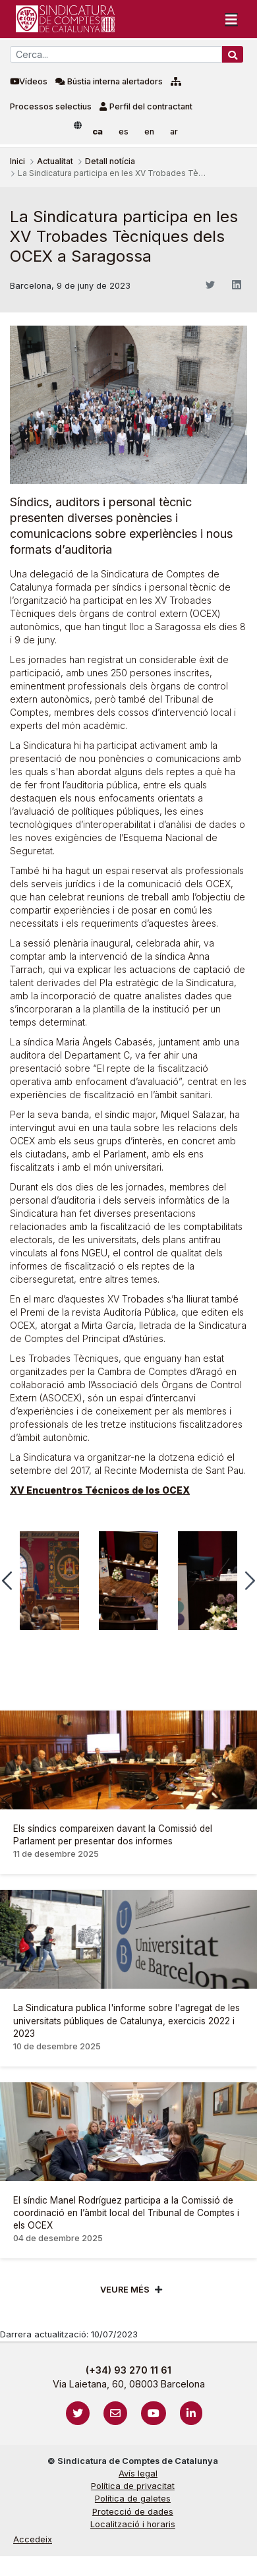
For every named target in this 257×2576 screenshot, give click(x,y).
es (123, 131)
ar (174, 131)
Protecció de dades (132, 2512)
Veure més (125, 2290)
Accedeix (32, 2539)
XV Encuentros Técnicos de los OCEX (100, 1490)
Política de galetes (133, 2498)
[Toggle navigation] (231, 19)
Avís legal (138, 2473)
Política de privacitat (133, 2486)
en (149, 131)
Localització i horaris (132, 2524)
